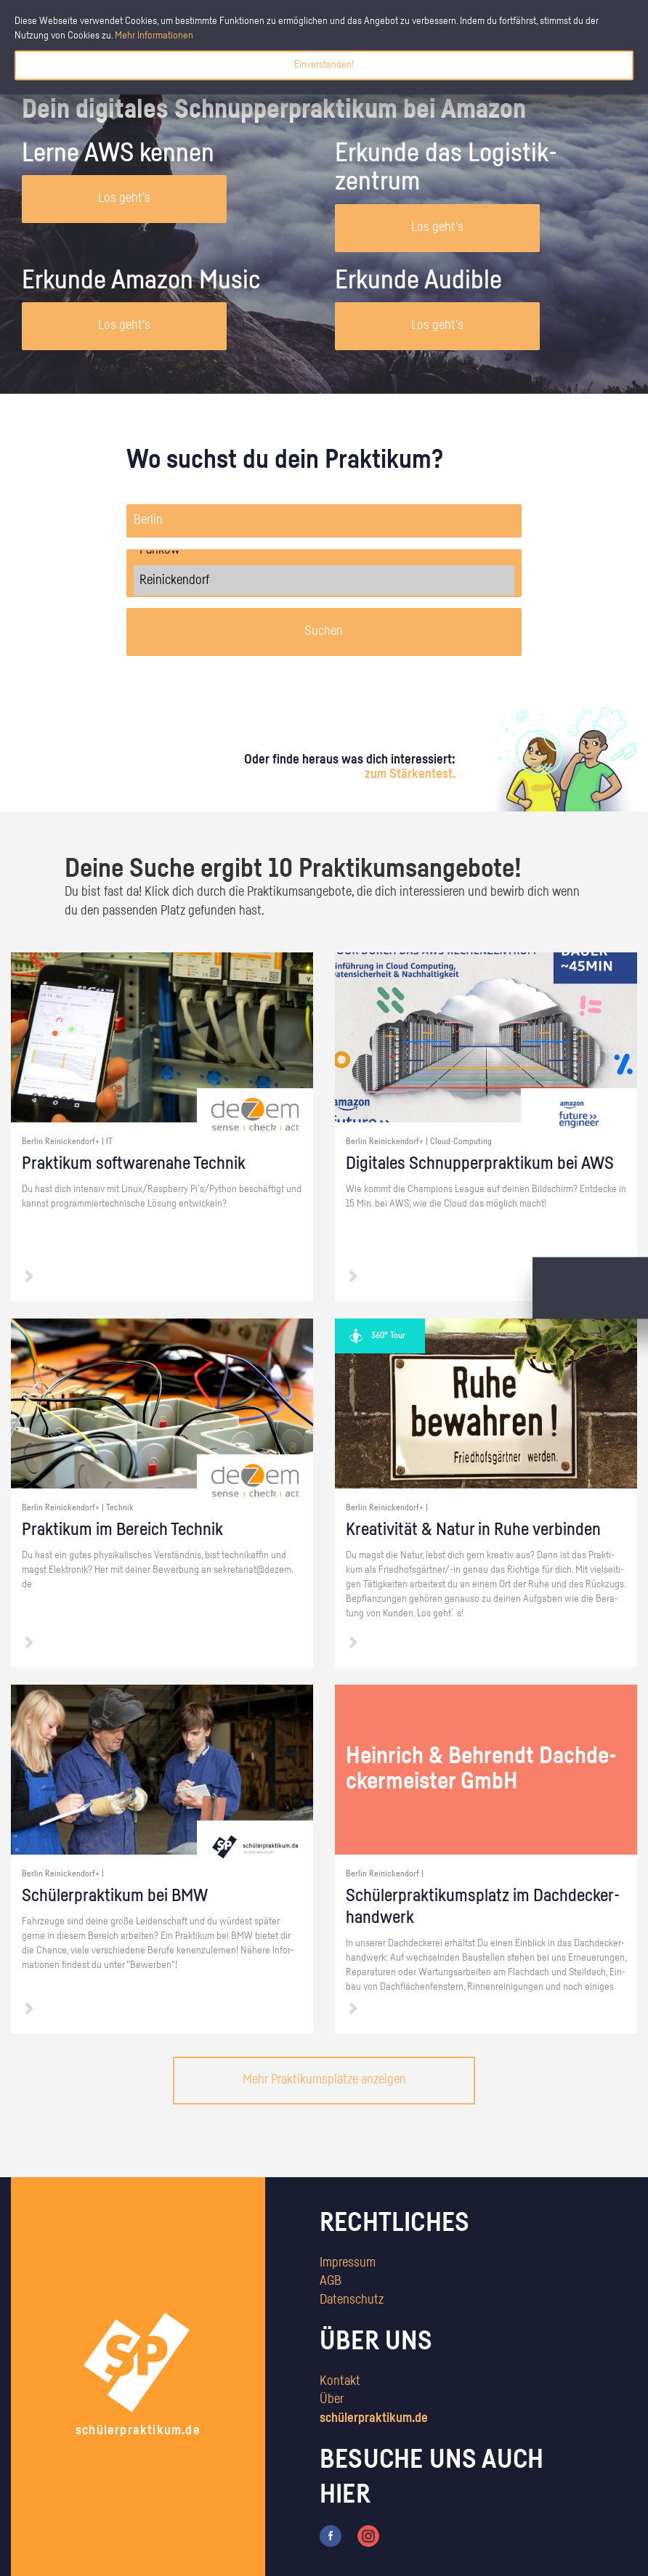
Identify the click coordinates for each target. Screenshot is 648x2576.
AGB (330, 2281)
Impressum (348, 2262)
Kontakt (340, 2381)
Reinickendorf (324, 580)
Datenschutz (352, 2299)
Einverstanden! (324, 65)
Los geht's (124, 198)
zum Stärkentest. (410, 774)
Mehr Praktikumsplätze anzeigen (324, 2079)
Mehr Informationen (154, 36)
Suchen (323, 631)
